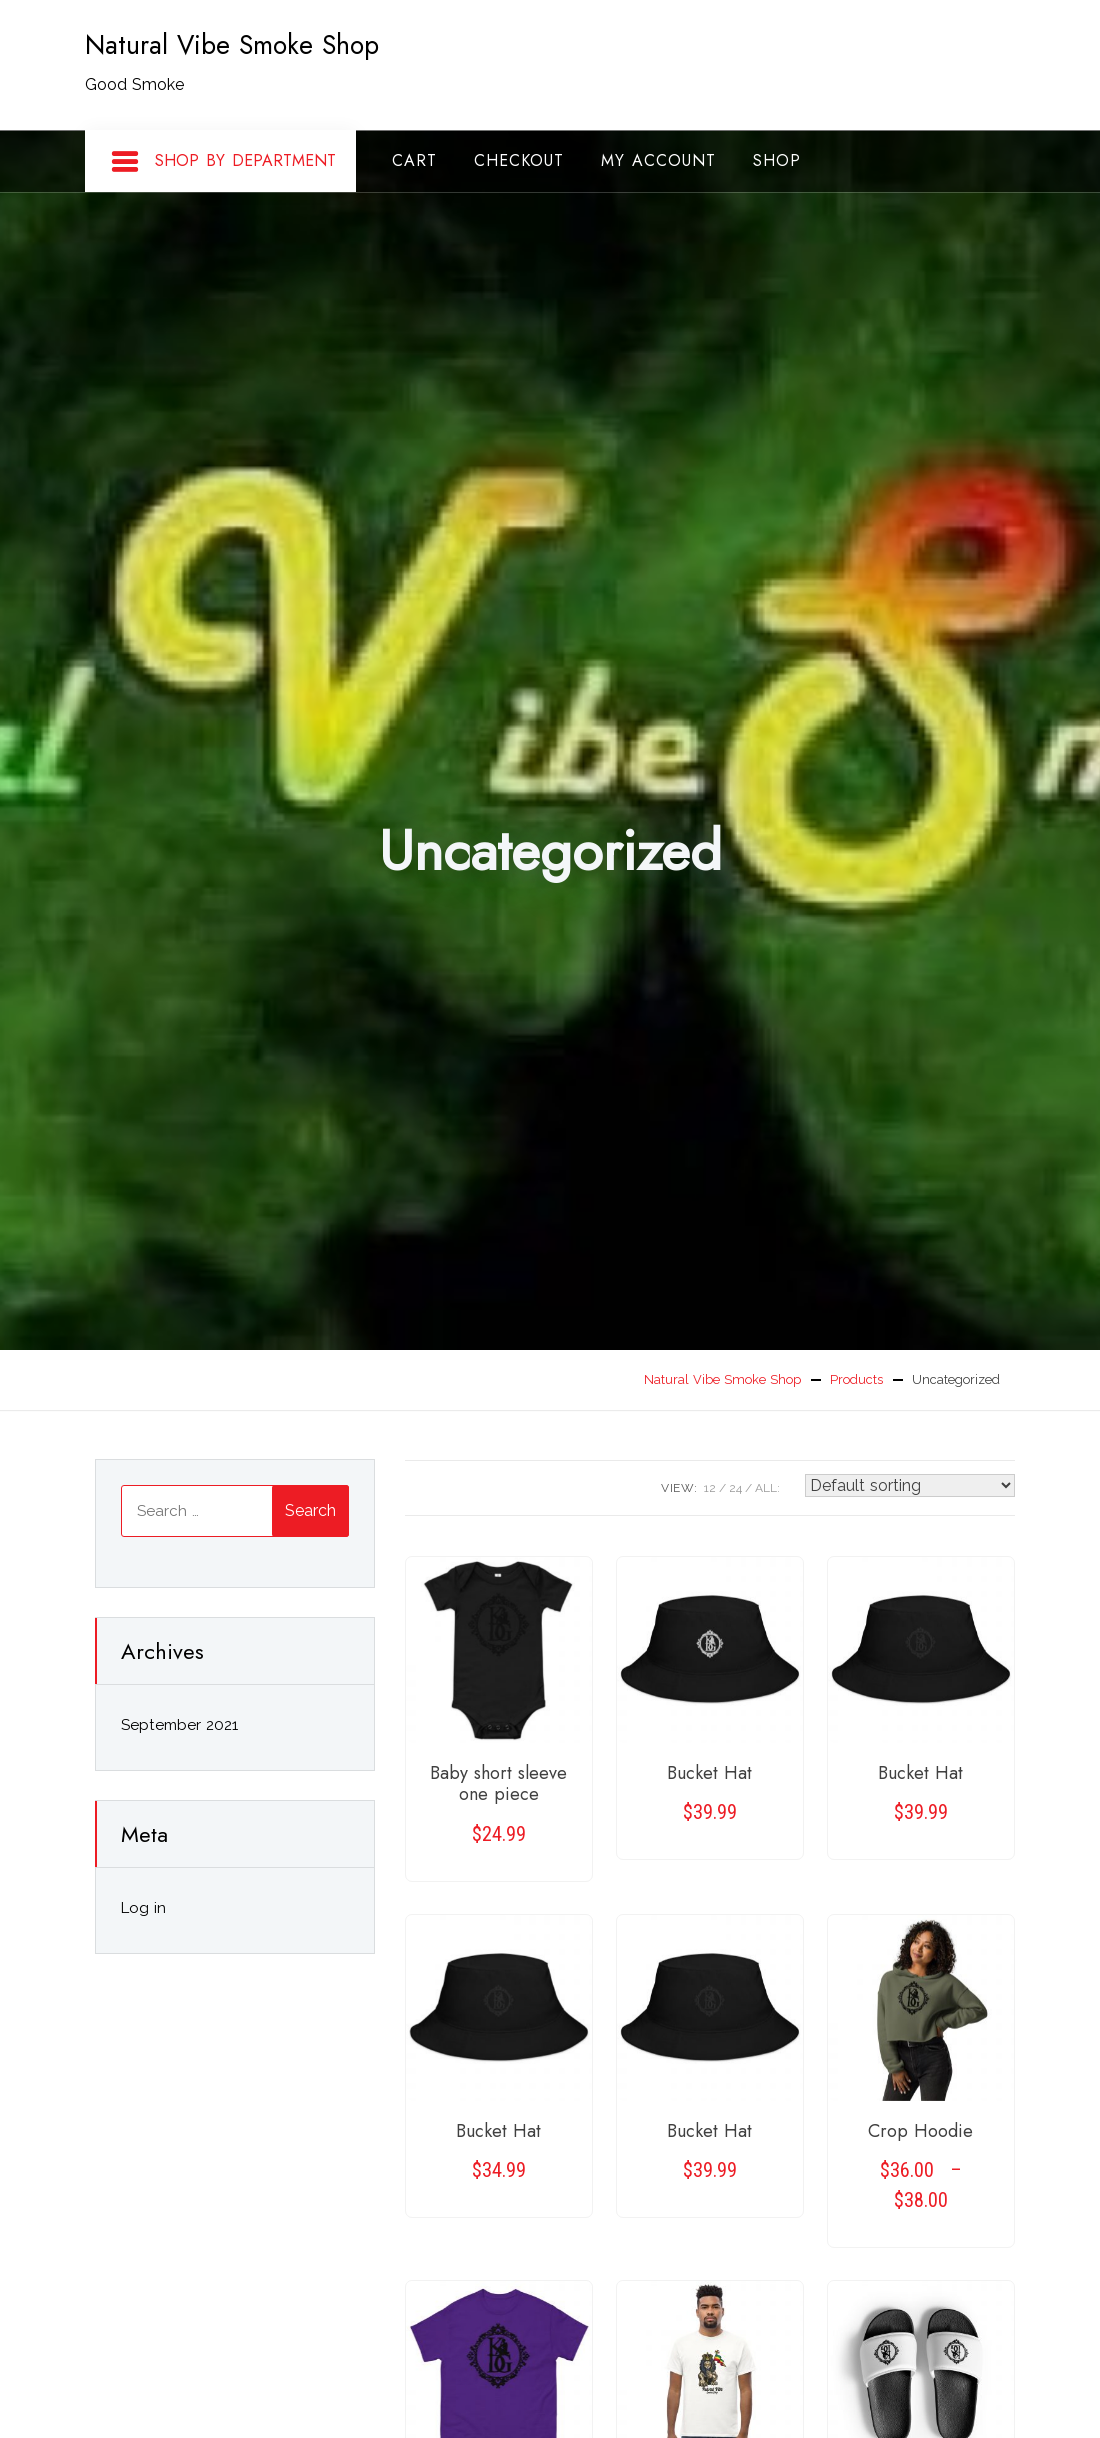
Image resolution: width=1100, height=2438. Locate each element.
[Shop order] (910, 1485)
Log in (143, 1908)
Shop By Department (223, 162)
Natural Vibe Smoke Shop (232, 45)
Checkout (519, 160)
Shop (777, 160)
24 (735, 1488)
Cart (414, 160)
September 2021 (179, 1725)
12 (710, 1488)
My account (658, 160)
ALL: (767, 1488)
